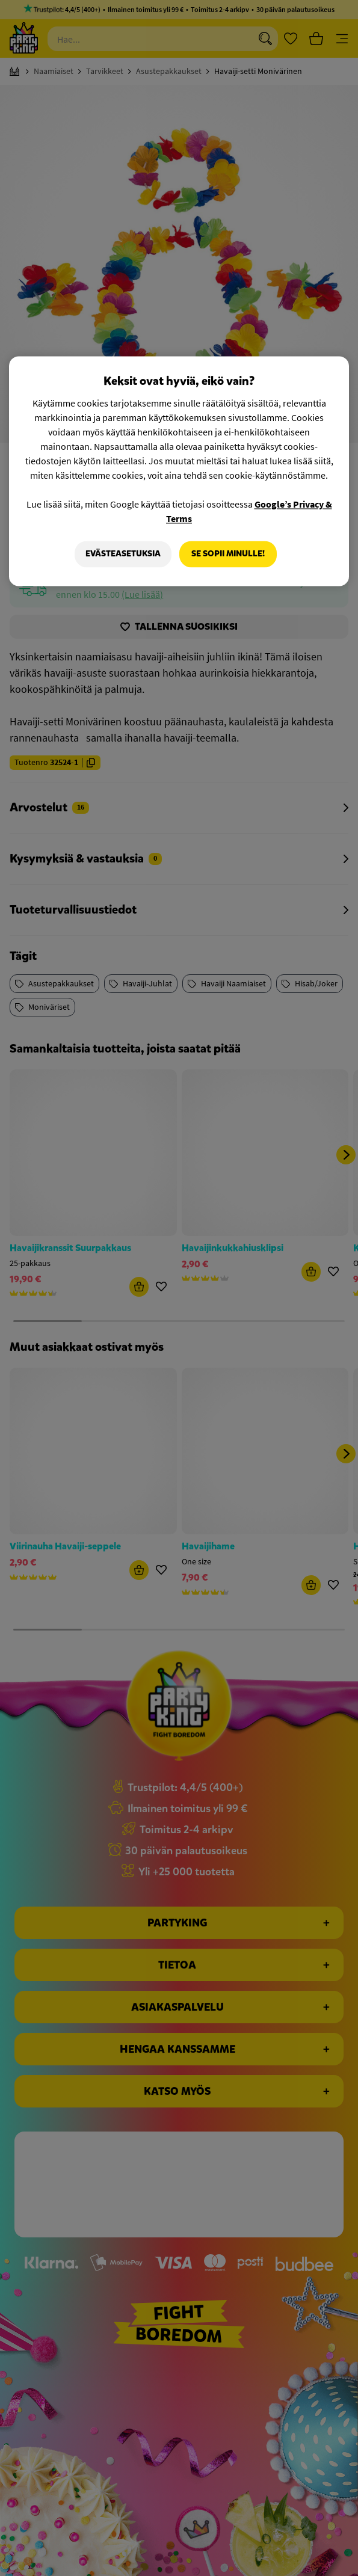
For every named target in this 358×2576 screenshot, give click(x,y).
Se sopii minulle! (228, 554)
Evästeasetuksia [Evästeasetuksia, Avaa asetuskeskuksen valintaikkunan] (122, 554)
